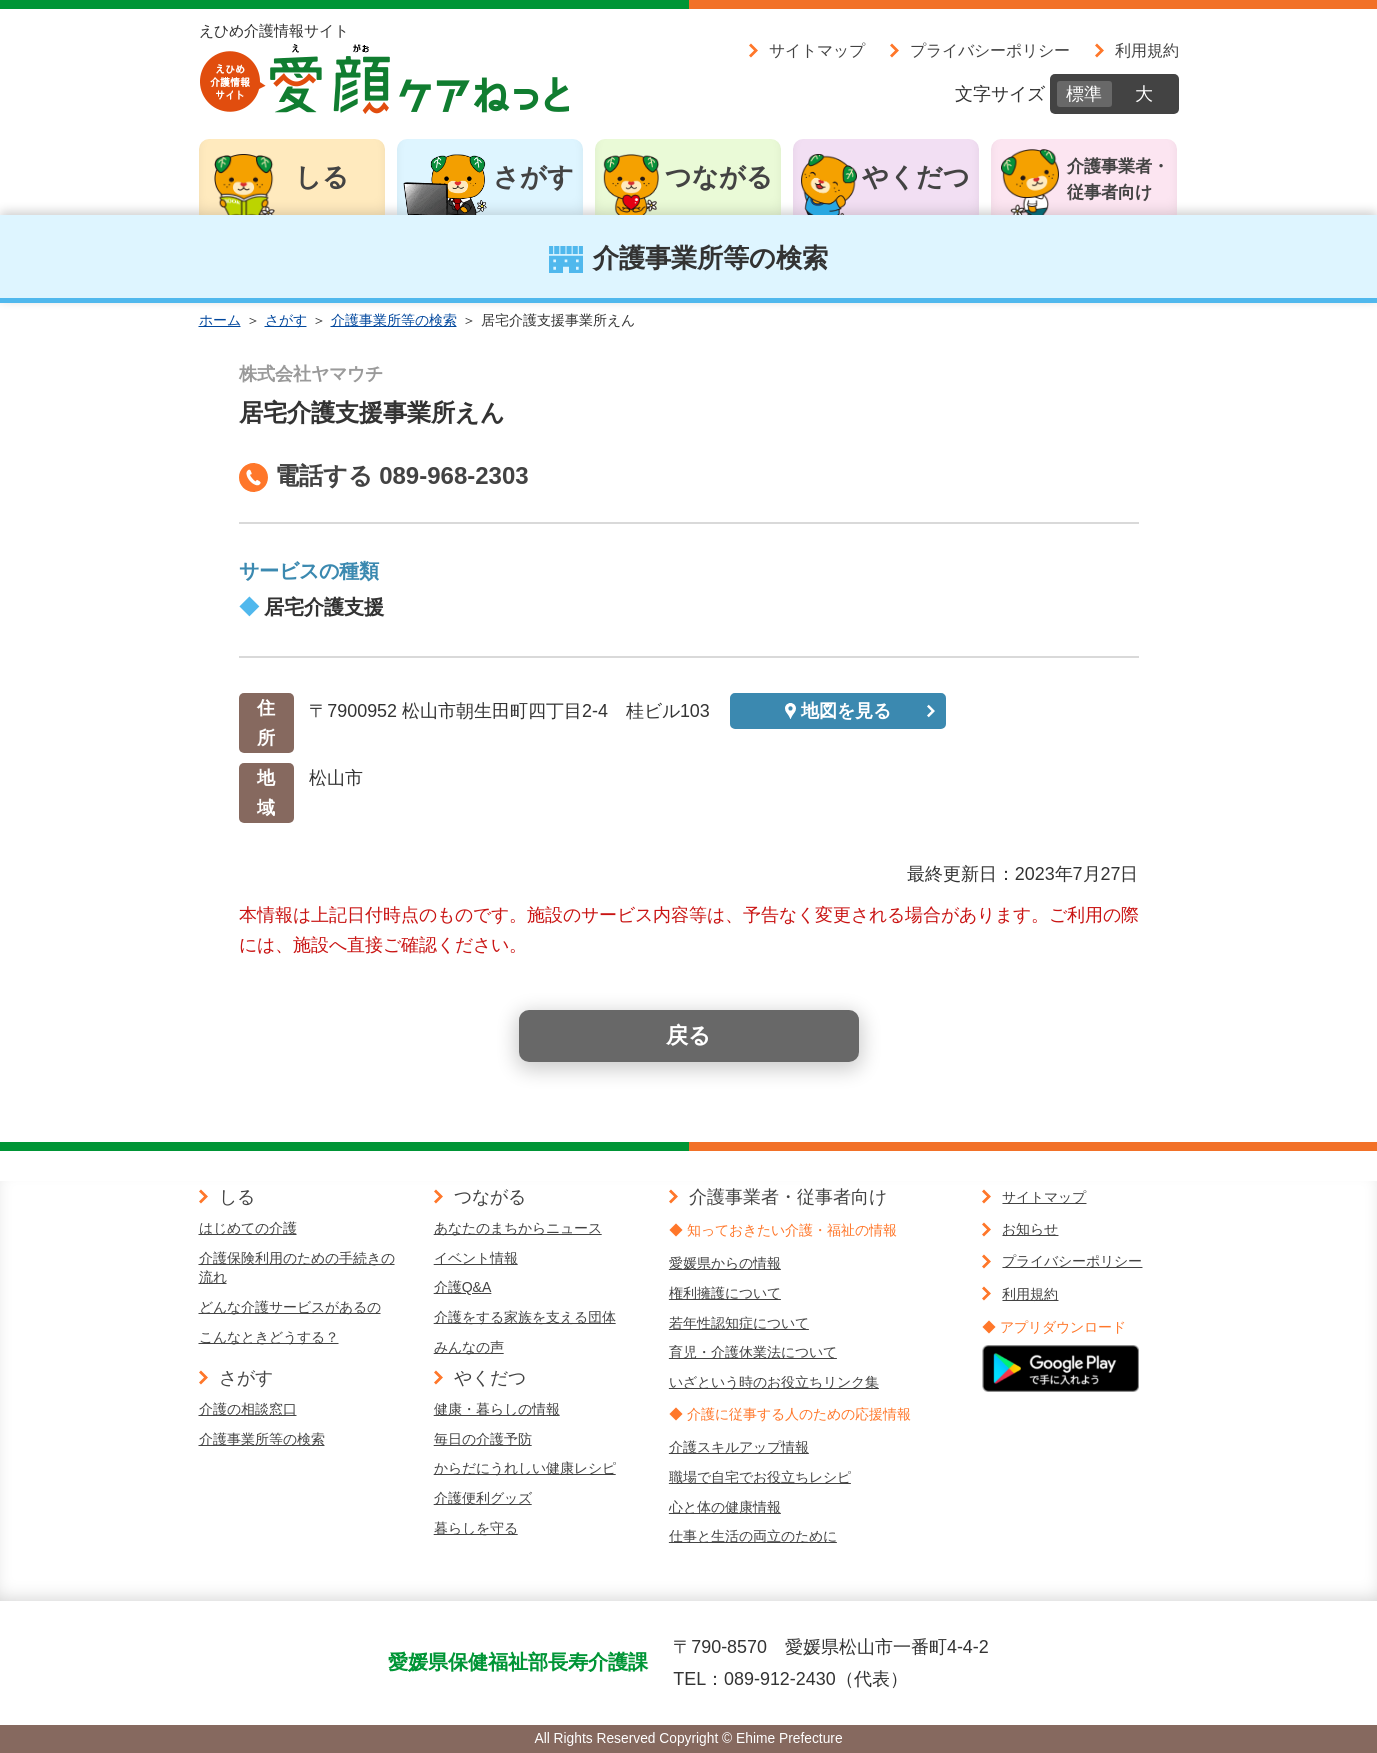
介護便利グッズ (483, 1498)
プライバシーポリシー (990, 50)
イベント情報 (476, 1258)
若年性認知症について (739, 1323)
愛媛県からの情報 (725, 1263)
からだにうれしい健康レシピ (525, 1468)
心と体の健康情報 (725, 1507)
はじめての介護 (248, 1228)
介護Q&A (463, 1287)
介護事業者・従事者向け (1118, 179)
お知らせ (1030, 1229)
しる (322, 177)
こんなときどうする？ (269, 1337)
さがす (533, 177)
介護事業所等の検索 (394, 320)
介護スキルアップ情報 (739, 1447)
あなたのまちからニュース (518, 1228)
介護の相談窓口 (248, 1409)
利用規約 (1147, 50)
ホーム (220, 320)
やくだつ (916, 177)
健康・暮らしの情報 (497, 1409)
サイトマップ (817, 50)
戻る (688, 1035)
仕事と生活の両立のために (753, 1536)
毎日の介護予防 (483, 1439)
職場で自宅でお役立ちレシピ (760, 1477)
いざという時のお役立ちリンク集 (774, 1382)
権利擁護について (725, 1293)
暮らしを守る (476, 1528)
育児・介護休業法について (753, 1352)
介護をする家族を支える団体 (525, 1317)
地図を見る (846, 711)
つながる (719, 177)
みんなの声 (469, 1347)
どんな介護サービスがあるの (290, 1307)
